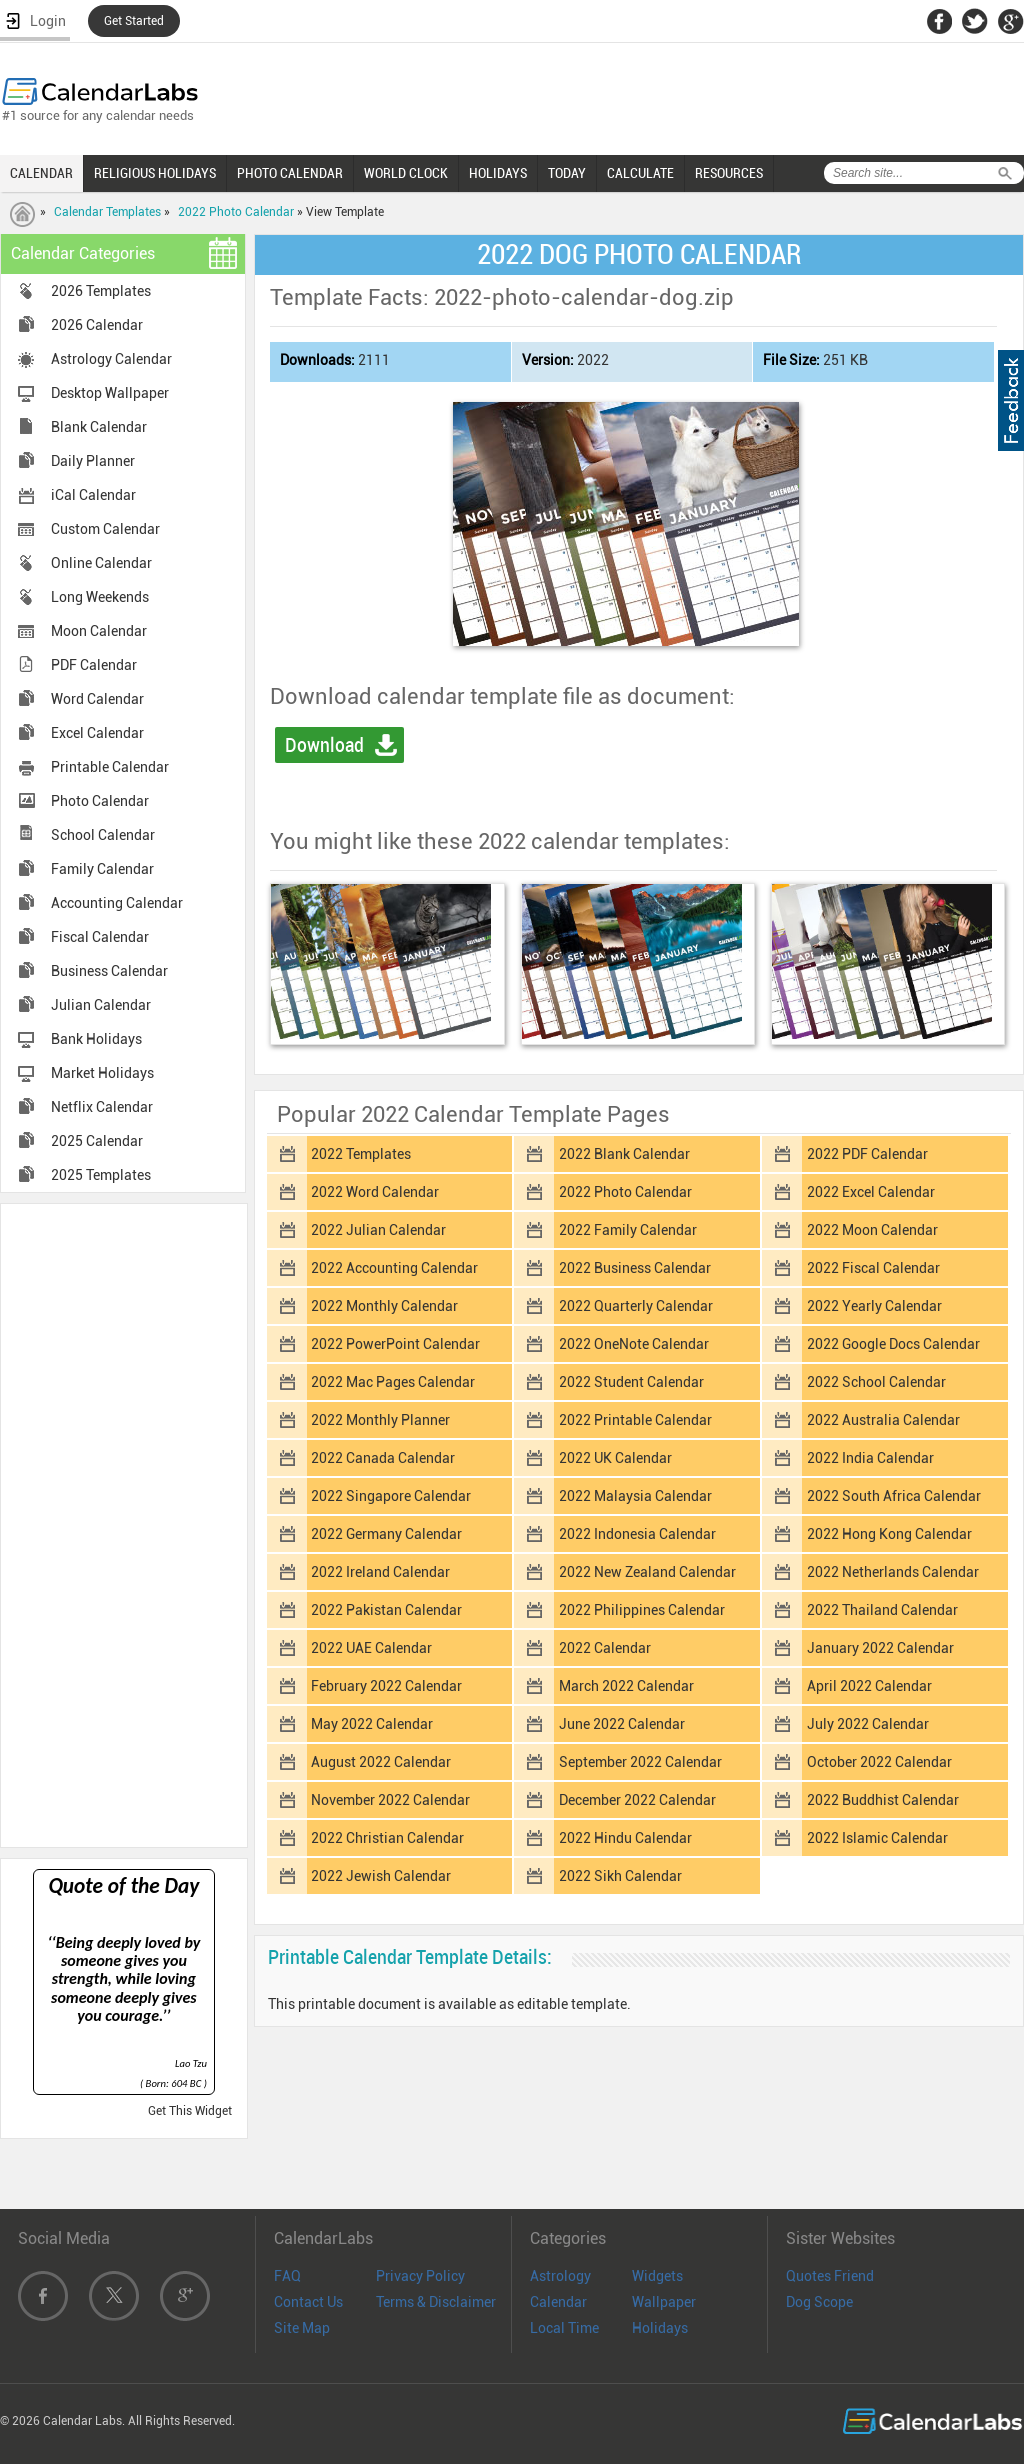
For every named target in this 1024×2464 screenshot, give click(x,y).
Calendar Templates (107, 212)
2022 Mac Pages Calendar (393, 1382)
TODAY (567, 173)
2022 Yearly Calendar (874, 1306)
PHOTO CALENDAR (290, 173)
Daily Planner (93, 461)
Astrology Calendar (111, 359)
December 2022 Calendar (637, 1800)
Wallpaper (664, 2302)
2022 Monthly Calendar (384, 1306)
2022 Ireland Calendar (380, 1572)
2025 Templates (101, 1175)
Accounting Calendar (117, 903)
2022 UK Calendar (615, 1458)
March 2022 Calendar (626, 1686)
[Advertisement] (124, 1524)
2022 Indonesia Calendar (637, 1534)
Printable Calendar (110, 767)
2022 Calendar (605, 1648)
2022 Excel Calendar (871, 1192)
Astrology (560, 2276)
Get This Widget (190, 2111)
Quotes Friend (830, 2276)
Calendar (558, 2302)
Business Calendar (109, 971)
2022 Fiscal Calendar (873, 1268)
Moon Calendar (99, 631)
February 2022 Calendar (386, 1686)
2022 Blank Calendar (624, 1154)
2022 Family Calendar (628, 1230)
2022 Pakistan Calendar (386, 1610)
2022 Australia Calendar (883, 1420)
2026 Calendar (97, 325)
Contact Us (308, 2302)
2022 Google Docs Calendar (893, 1344)
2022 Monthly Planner (380, 1420)
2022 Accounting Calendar (394, 1268)
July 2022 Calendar (868, 1724)
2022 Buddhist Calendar (883, 1800)
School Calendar (103, 835)
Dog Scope (819, 2302)
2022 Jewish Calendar (381, 1876)
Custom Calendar (105, 529)
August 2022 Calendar (381, 1762)
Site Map (302, 2328)
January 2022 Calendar (880, 1648)
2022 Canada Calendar (383, 1458)
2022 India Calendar (870, 1458)
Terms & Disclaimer (436, 2302)
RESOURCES (729, 173)
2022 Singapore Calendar (391, 1496)
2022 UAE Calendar (371, 1648)
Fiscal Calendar (100, 937)
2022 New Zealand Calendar (647, 1572)
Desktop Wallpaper (110, 393)
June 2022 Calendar (622, 1724)
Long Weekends (100, 597)
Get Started (134, 21)
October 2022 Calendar (879, 1762)
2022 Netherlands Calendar (893, 1572)
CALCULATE (640, 173)
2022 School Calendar (876, 1382)
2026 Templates (101, 291)
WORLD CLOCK (406, 173)
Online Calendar (101, 563)
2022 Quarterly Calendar (636, 1306)
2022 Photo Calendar (236, 212)
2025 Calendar (97, 1141)
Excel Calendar (97, 733)
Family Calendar (102, 869)
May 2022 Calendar (372, 1724)
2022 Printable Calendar (635, 1420)
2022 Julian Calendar (378, 1230)
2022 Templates (361, 1154)
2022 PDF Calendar (867, 1154)
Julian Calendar (101, 1005)
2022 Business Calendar (635, 1268)
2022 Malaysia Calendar (635, 1496)
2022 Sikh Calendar (620, 1876)
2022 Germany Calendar (386, 1534)
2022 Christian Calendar (387, 1838)
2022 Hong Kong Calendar (889, 1534)
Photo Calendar (100, 801)
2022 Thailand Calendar (882, 1610)
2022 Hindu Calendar (625, 1838)
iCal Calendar (93, 495)
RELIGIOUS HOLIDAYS (155, 173)
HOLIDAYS (498, 173)
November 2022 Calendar (390, 1800)
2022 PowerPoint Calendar (395, 1344)
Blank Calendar (99, 427)
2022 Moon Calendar (872, 1230)
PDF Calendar (94, 665)
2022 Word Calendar (375, 1192)
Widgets (657, 2276)
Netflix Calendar (102, 1107)
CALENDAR (41, 173)
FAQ (287, 2276)
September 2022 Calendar (640, 1762)
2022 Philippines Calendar (642, 1610)
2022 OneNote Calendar (634, 1344)
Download (324, 745)
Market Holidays (102, 1073)
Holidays (660, 2328)
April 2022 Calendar (869, 1686)
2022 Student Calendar (631, 1382)
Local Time (564, 2328)
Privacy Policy (420, 2276)
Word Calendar (97, 699)
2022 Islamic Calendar (877, 1838)
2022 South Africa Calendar (894, 1496)
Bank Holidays (96, 1039)
